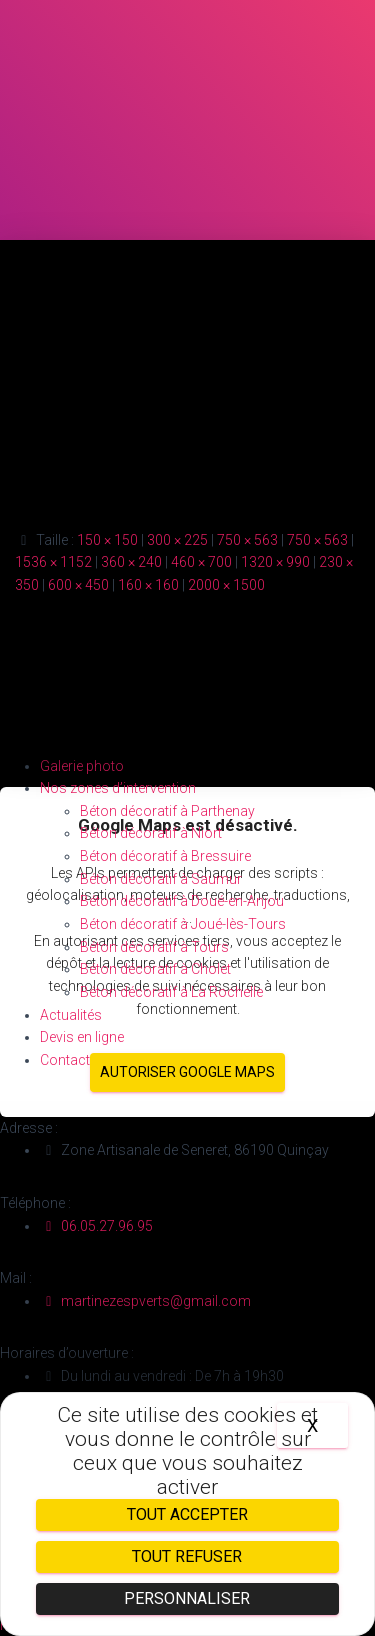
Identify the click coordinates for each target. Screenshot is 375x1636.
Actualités (71, 1015)
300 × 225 (177, 540)
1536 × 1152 (53, 562)
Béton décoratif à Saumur (161, 879)
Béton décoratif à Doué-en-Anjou (182, 901)
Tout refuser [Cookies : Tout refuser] (187, 1556)
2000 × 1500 (226, 585)
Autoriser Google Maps (187, 1072)
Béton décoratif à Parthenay (167, 811)
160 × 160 (148, 585)
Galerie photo (82, 766)
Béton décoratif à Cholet (155, 969)
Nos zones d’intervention (118, 788)
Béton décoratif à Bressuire (165, 856)
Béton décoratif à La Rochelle (171, 992)
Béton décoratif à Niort (151, 833)
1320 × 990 (275, 562)
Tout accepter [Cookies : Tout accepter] (187, 1514)
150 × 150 (107, 540)
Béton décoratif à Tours (154, 947)
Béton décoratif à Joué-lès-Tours (183, 924)
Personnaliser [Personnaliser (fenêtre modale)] (187, 1598)
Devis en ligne (82, 1037)
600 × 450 (78, 585)
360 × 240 (131, 562)
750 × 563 (247, 540)
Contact (65, 1060)
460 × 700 (201, 562)
